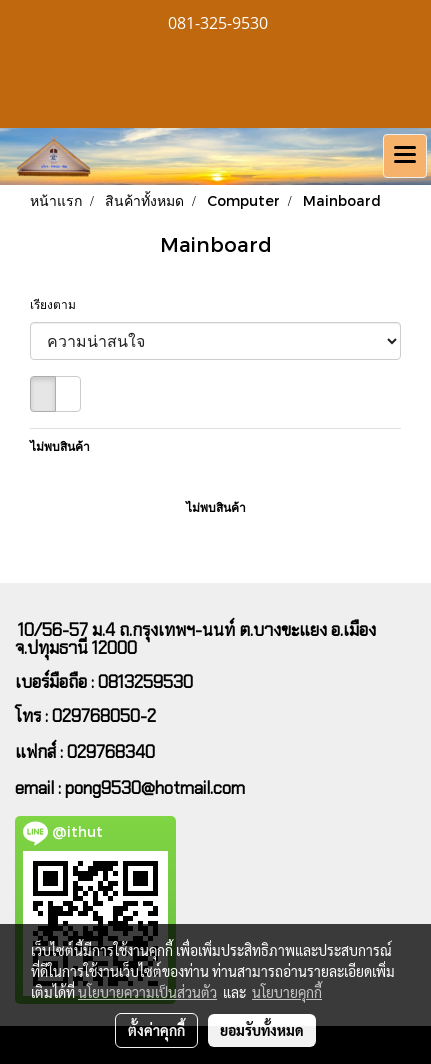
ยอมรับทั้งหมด (262, 1030)
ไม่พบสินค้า (60, 447)
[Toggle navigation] (405, 156)
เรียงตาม (57, 305)
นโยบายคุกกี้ (287, 992)
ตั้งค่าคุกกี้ (156, 1030)
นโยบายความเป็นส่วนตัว (147, 992)
